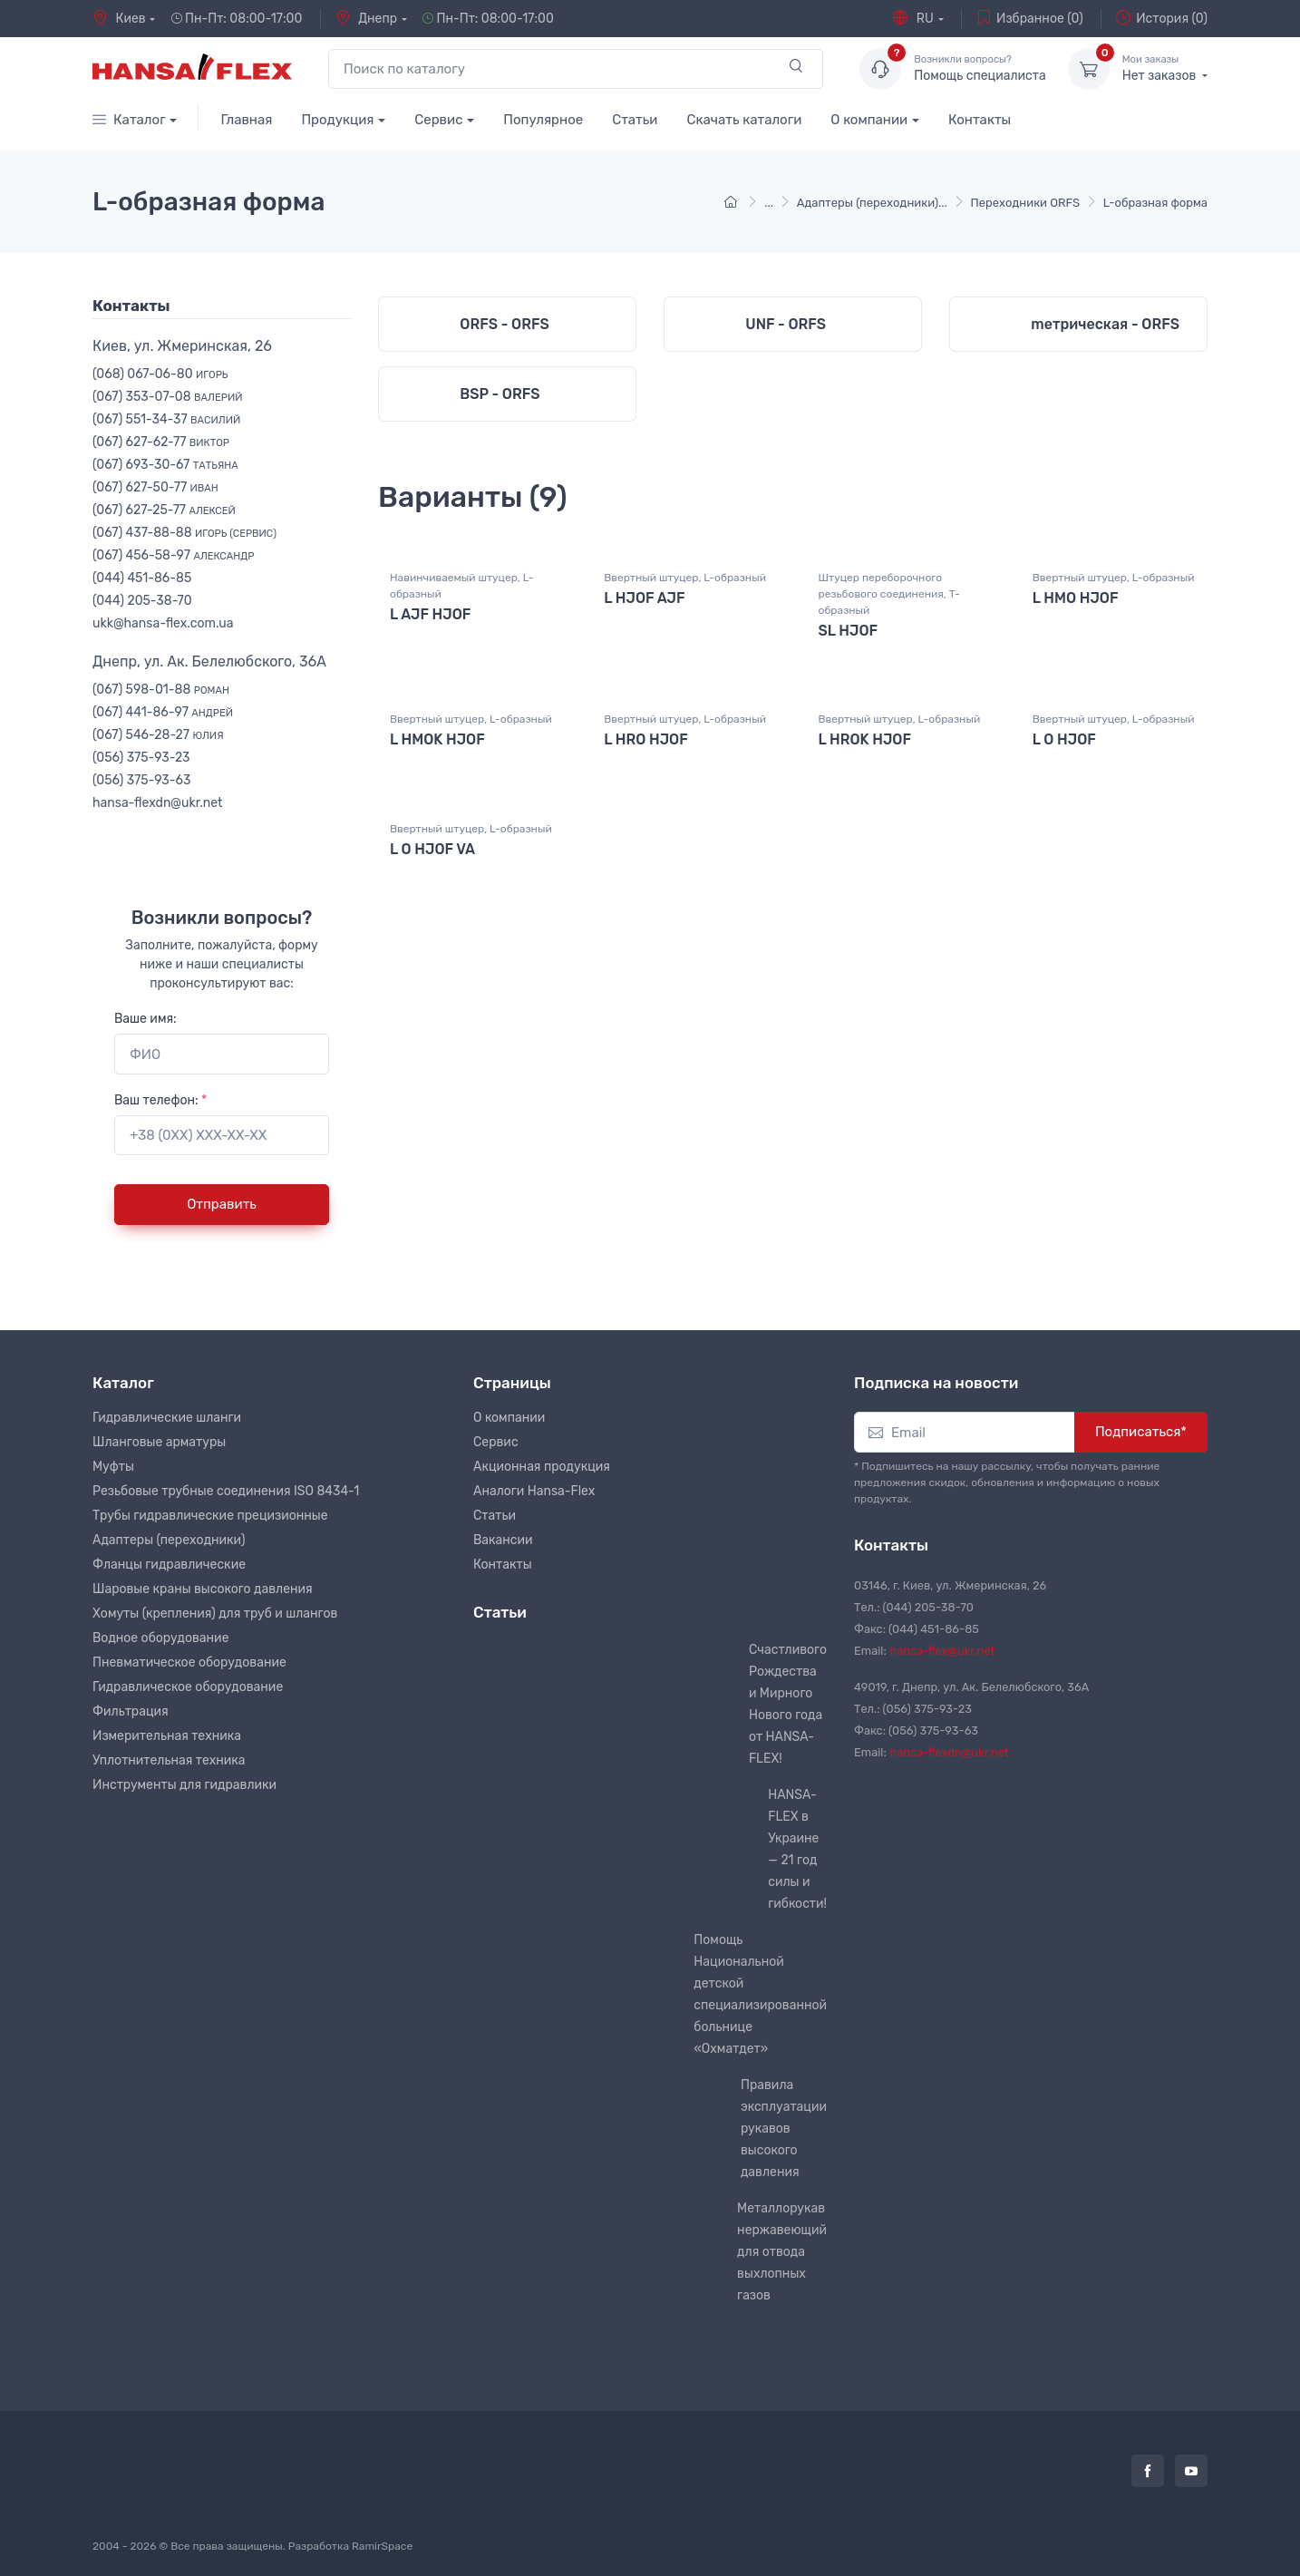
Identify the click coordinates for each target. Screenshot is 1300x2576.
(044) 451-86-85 (141, 578)
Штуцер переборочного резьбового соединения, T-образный (889, 606)
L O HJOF (1064, 750)
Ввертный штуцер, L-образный (685, 590)
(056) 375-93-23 (141, 757)
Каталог (129, 120)
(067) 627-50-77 (155, 487)
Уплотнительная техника (169, 1760)
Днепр (366, 18)
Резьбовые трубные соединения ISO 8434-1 (225, 1491)
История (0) (1162, 18)
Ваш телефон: (160, 1100)
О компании (868, 120)
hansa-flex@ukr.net (942, 1650)
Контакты (979, 120)
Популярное (543, 120)
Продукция (337, 120)
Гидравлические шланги (166, 1417)
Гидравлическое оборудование (187, 1687)
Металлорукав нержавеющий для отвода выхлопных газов (782, 2252)
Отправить (222, 1204)
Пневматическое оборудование (189, 1662)
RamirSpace (382, 2546)
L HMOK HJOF (437, 750)
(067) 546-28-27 (158, 735)
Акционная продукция (541, 1466)
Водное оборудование (160, 1638)
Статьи (634, 120)
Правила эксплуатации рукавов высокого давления (784, 2128)
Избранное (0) (1029, 18)
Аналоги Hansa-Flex (534, 1491)
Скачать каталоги (743, 120)
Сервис (438, 120)
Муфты (113, 1466)
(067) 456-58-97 (173, 555)
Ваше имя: (145, 1018)
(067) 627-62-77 (160, 442)
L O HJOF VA (432, 857)
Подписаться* (1141, 1432)
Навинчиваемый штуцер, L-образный (461, 598)
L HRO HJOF (646, 750)
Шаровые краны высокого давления (202, 1589)
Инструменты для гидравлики (184, 1785)
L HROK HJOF (865, 750)
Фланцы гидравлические (169, 1564)
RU (913, 18)
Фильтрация (130, 1711)
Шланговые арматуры (159, 1442)
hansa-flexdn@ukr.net (157, 803)
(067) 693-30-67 (165, 464)
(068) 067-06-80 (160, 374)
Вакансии (503, 1540)
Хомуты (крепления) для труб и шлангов (214, 1613)
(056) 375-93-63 (141, 780)
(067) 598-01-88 (160, 689)
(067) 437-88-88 (184, 532)
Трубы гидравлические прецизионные (210, 1515)
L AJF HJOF (430, 627)
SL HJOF (848, 643)
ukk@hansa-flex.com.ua (162, 623)
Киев (119, 18)
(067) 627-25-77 (164, 510)
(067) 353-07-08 (167, 396)
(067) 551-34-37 (166, 419)
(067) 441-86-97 (162, 712)
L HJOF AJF (644, 610)
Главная (246, 120)
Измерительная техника (166, 1736)
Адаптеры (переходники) (168, 1540)
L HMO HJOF (1076, 610)
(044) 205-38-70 (142, 600)
